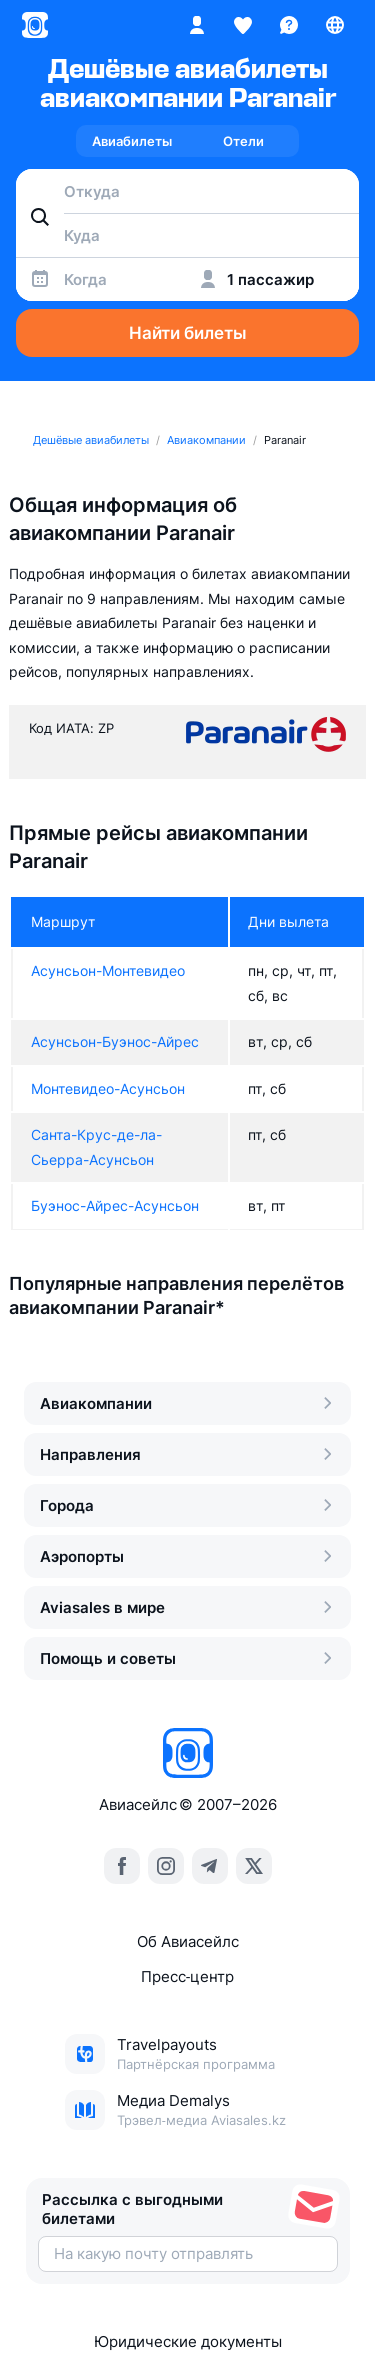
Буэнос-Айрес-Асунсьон (115, 1205)
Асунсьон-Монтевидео (108, 970)
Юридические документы (188, 2341)
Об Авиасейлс (188, 1941)
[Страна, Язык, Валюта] (335, 25)
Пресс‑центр (187, 1976)
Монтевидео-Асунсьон (108, 1088)
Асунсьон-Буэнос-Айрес (115, 1041)
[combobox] (187, 191)
